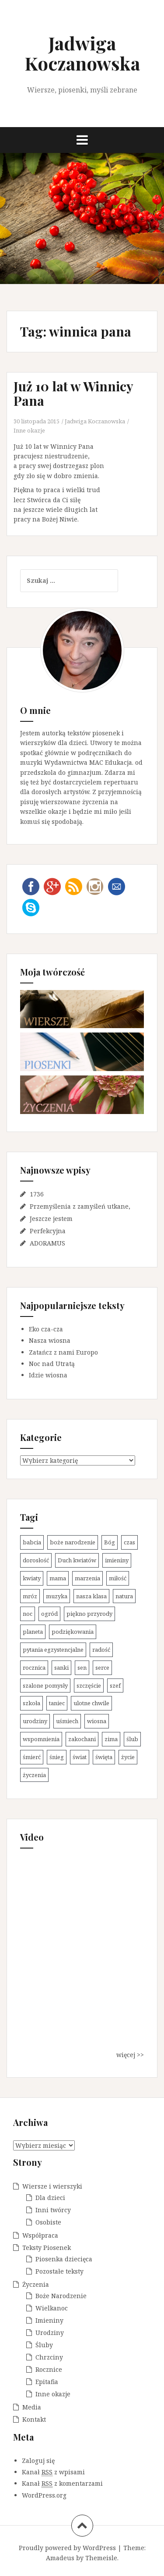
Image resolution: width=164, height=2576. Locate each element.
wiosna (96, 1721)
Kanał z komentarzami (62, 2483)
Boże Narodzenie (61, 2296)
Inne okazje (29, 430)
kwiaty (32, 1578)
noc (27, 1614)
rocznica (34, 1667)
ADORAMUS (47, 1243)
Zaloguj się (38, 2460)
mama (57, 1578)
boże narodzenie (72, 1542)
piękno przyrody (89, 1614)
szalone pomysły (45, 1685)
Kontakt (34, 2419)
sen (82, 1667)
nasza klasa (91, 1596)
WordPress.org (44, 2495)
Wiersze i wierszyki (52, 2186)
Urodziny (49, 2332)
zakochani (82, 1739)
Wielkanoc (51, 2308)
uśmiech (67, 1721)
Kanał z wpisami (53, 2472)
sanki (61, 1667)
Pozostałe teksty (59, 2271)
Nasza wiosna (49, 1340)
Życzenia (35, 2284)
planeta (33, 1632)
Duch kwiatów (77, 1560)
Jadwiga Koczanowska (82, 53)
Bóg (109, 1542)
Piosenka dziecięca (63, 2259)
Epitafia (46, 2381)
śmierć (32, 1757)
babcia (32, 1542)
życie (128, 1757)
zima (111, 1739)
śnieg (56, 1757)
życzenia (34, 1775)
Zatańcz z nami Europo (63, 1352)
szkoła (31, 1703)
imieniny (117, 1560)
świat (80, 1757)
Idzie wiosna (48, 1375)
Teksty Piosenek (46, 2247)
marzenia (87, 1578)
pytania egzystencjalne (53, 1649)
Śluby (44, 2345)
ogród (49, 1614)
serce (102, 1667)
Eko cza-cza (46, 1329)
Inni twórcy (53, 2210)
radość (101, 1649)
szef (115, 1685)
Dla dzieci (50, 2197)
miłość (117, 1578)
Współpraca (40, 2235)
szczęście (89, 1685)
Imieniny (49, 2320)
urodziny (35, 1721)
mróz (30, 1596)
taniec (57, 1703)
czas (129, 1542)
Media (31, 2407)
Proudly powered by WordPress (67, 2548)
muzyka (56, 1596)
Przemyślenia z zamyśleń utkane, (80, 1206)
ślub (132, 1739)
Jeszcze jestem (51, 1218)
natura (124, 1596)
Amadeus (60, 2558)
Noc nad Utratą (52, 1363)
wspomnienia (41, 1739)
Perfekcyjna (48, 1231)
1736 (37, 1194)
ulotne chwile (91, 1703)
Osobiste (48, 2222)
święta (103, 1757)
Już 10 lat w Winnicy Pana (73, 393)
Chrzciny (49, 2357)
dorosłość (36, 1560)
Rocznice (48, 2369)
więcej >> (130, 2055)
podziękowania (73, 1632)
